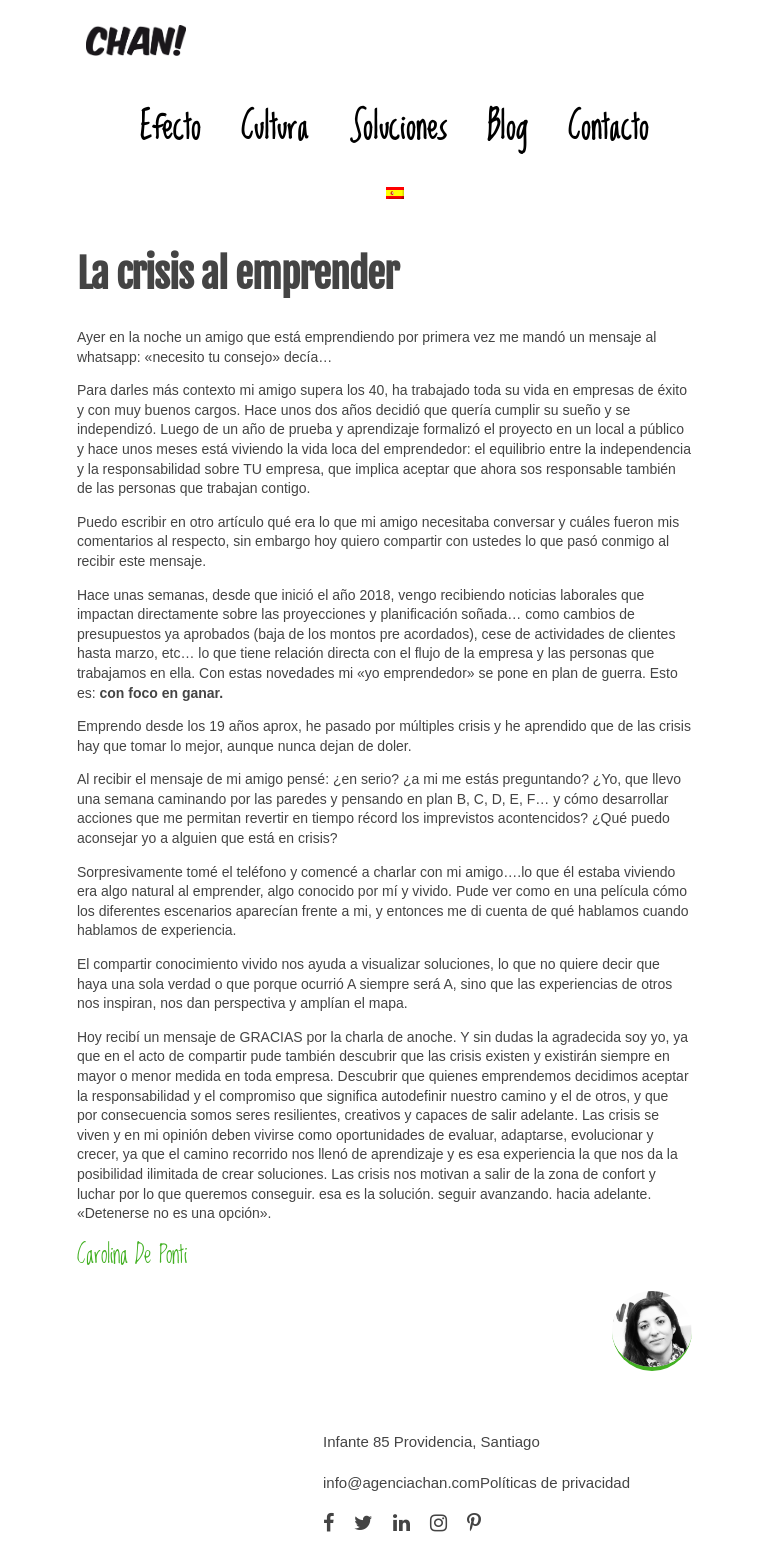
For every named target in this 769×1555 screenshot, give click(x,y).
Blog (507, 125)
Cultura (275, 125)
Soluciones (398, 125)
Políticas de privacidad (555, 1482)
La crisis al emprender (237, 274)
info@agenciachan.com (401, 1482)
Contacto (608, 125)
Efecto (170, 125)
